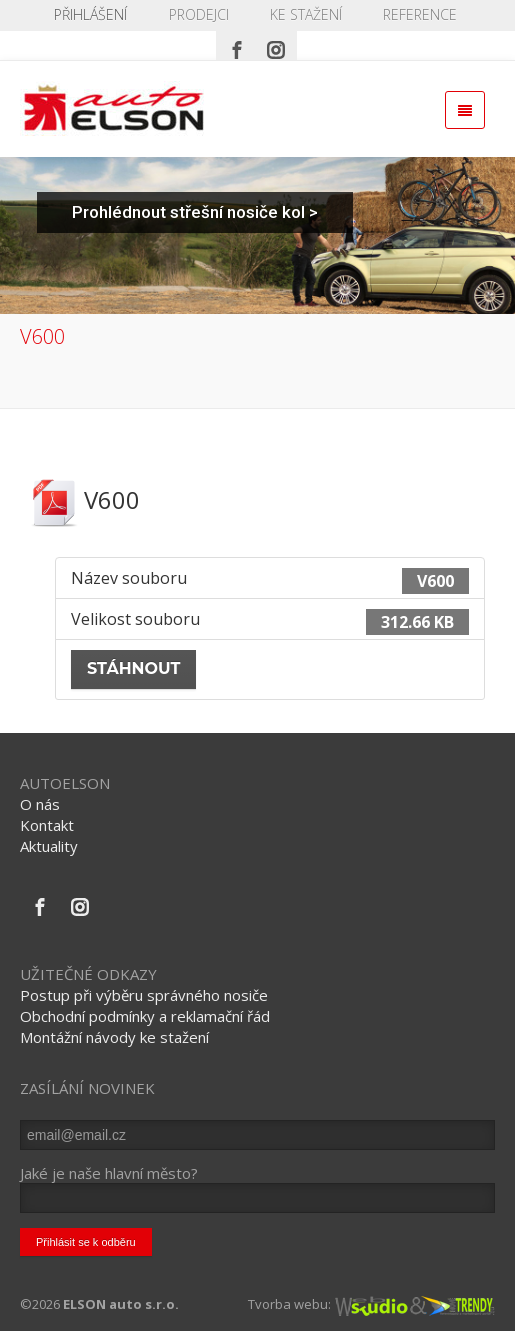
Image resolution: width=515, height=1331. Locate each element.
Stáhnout (133, 668)
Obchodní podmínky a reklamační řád (145, 1016)
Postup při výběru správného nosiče (144, 995)
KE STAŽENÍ (306, 14)
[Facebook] (237, 45)
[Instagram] (276, 45)
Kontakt (47, 825)
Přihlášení (90, 14)
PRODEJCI (199, 14)
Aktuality (49, 846)
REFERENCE (420, 14)
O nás (40, 804)
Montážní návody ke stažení (114, 1037)
